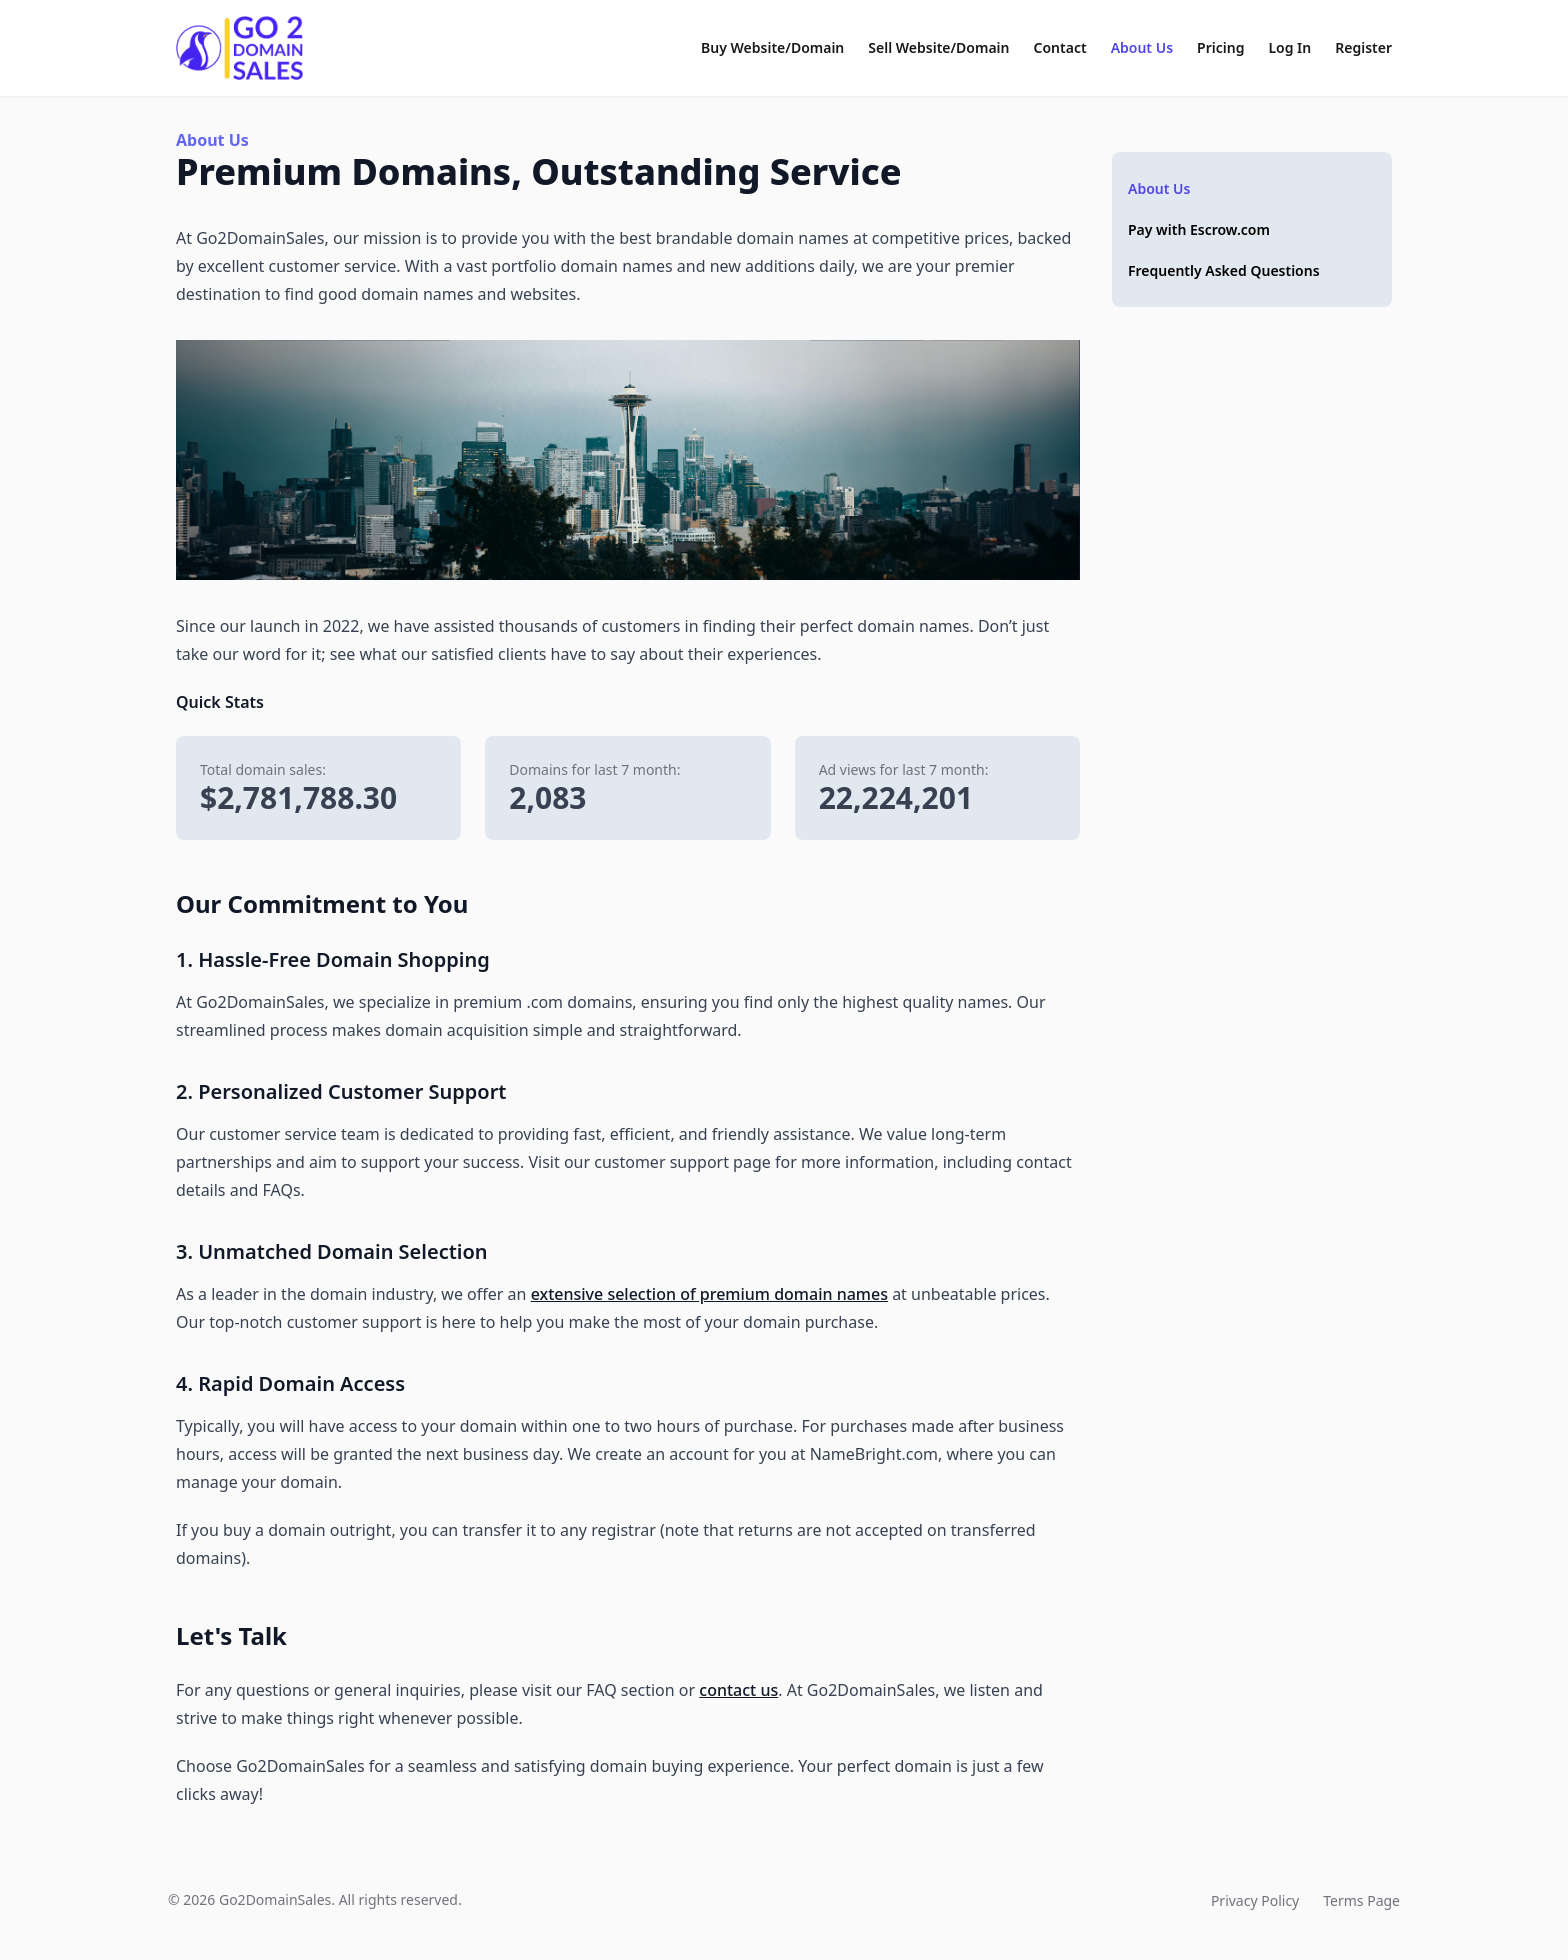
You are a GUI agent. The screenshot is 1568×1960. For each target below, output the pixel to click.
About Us (1142, 47)
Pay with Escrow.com (1199, 229)
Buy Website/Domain (772, 47)
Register (1363, 47)
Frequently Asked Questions (1224, 270)
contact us (738, 1690)
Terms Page (1361, 1900)
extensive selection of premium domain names (709, 1294)
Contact (1060, 47)
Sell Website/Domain (938, 47)
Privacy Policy (1255, 1900)
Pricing (1220, 47)
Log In (1289, 47)
